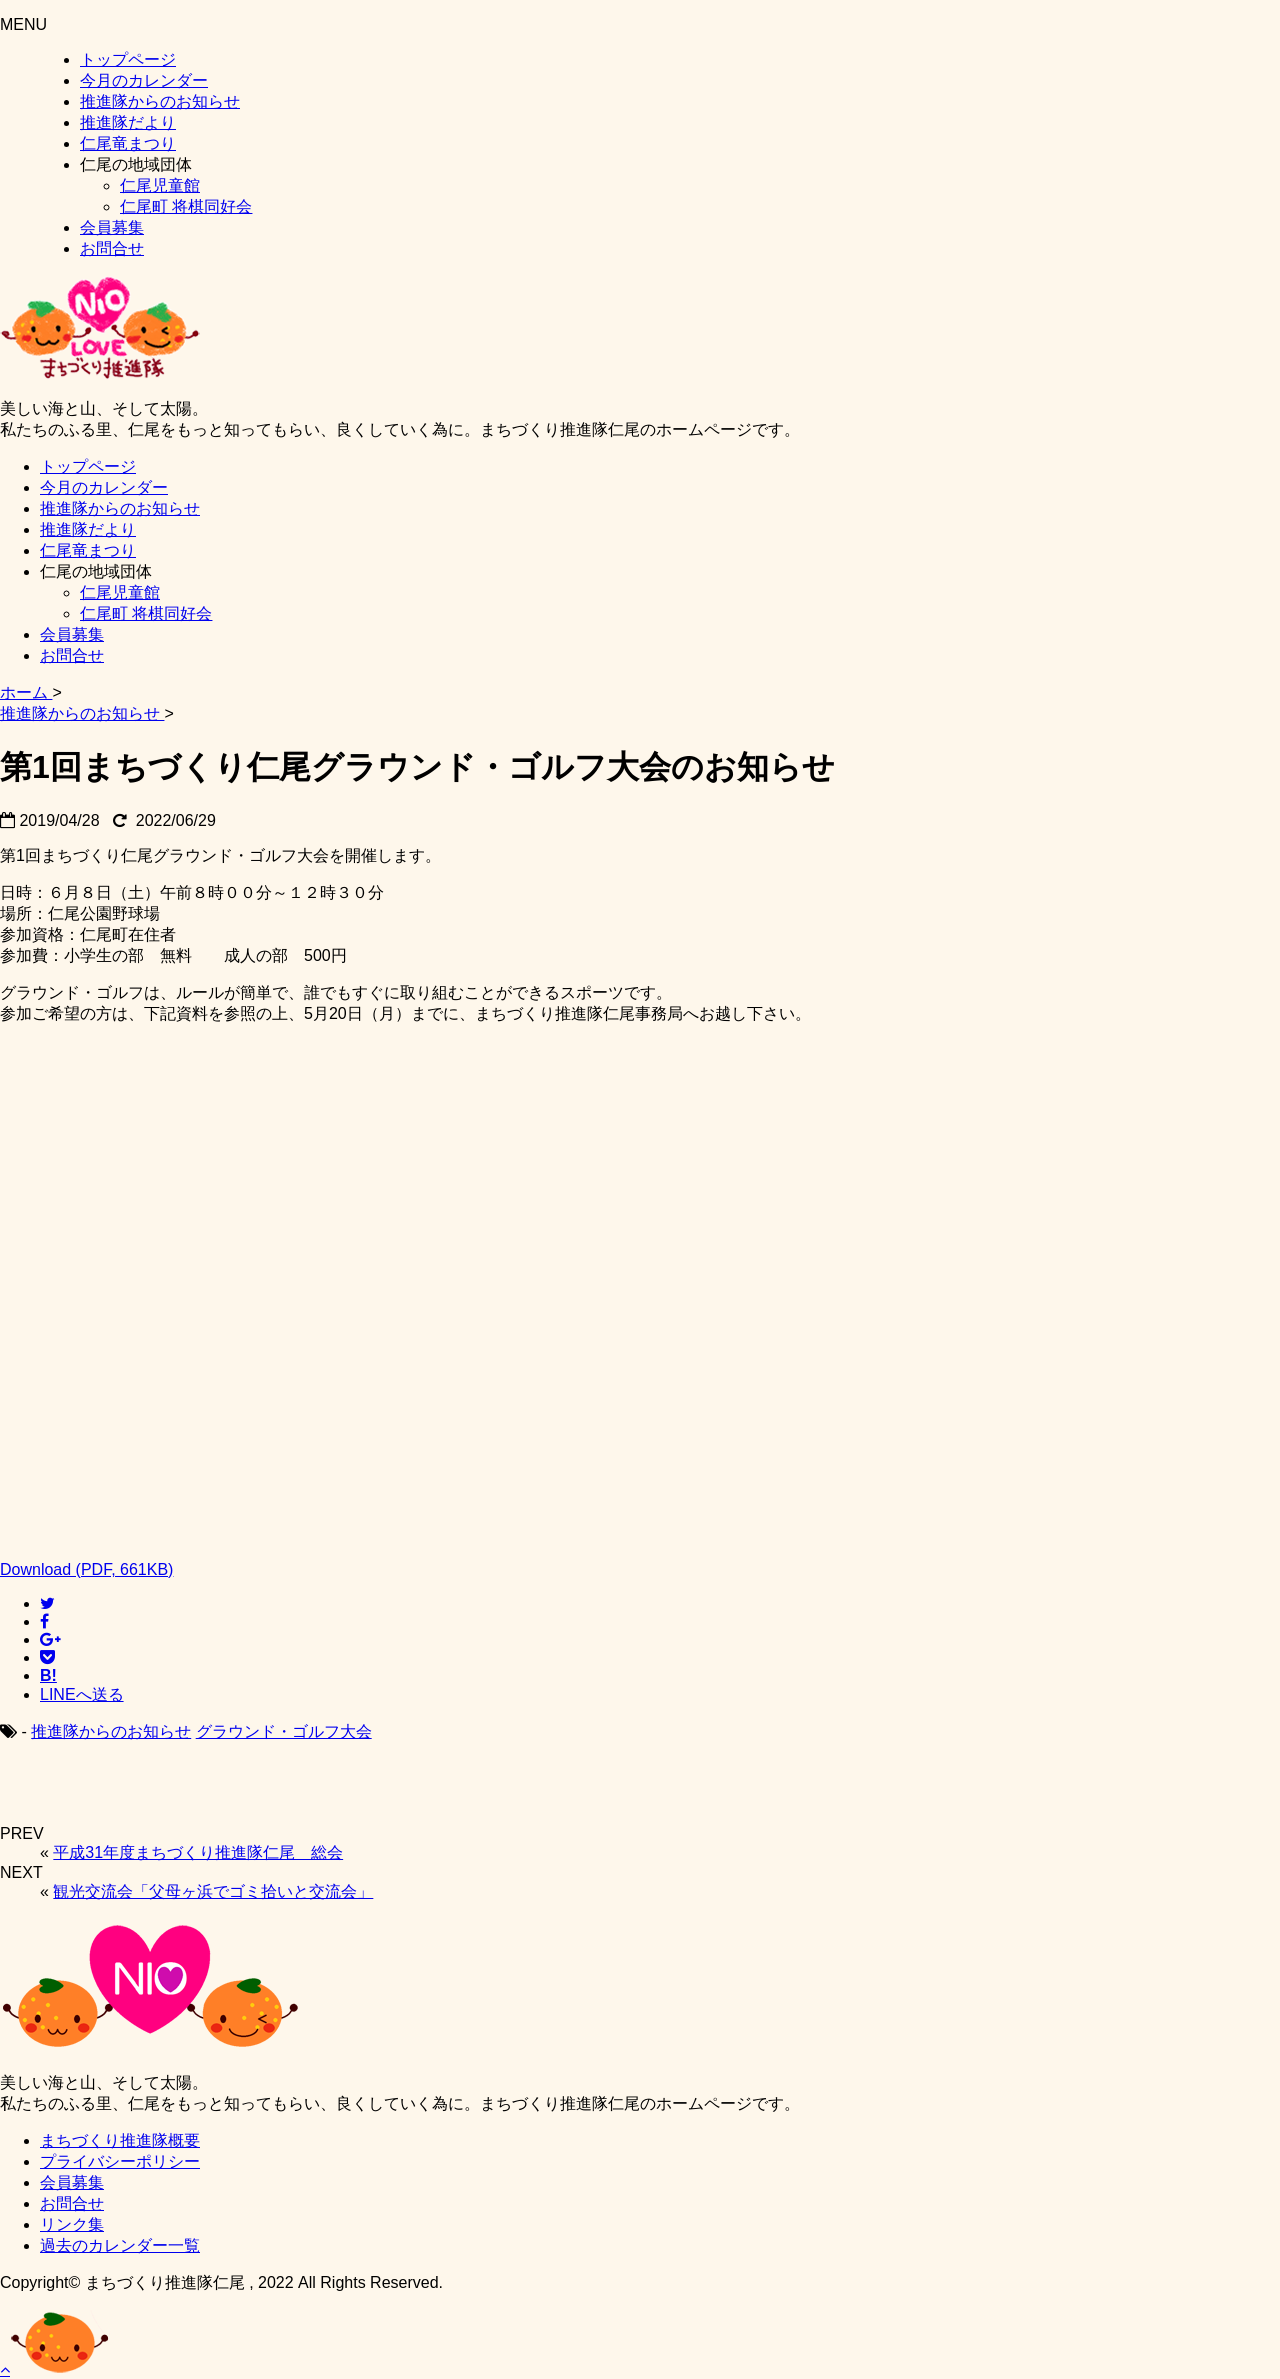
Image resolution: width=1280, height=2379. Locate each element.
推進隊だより (128, 122)
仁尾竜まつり (128, 143)
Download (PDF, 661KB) (86, 1569)
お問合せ (112, 248)
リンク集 (72, 2224)
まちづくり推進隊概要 (120, 2140)
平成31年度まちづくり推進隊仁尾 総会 (198, 1852)
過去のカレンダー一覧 (120, 2245)
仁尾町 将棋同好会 (186, 206)
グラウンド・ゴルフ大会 (284, 1731)
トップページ (128, 59)
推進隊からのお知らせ (160, 101)
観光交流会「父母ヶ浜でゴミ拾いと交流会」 (213, 1891)
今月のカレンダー (144, 80)
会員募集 (112, 227)
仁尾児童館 (160, 185)
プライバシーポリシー (120, 2161)
